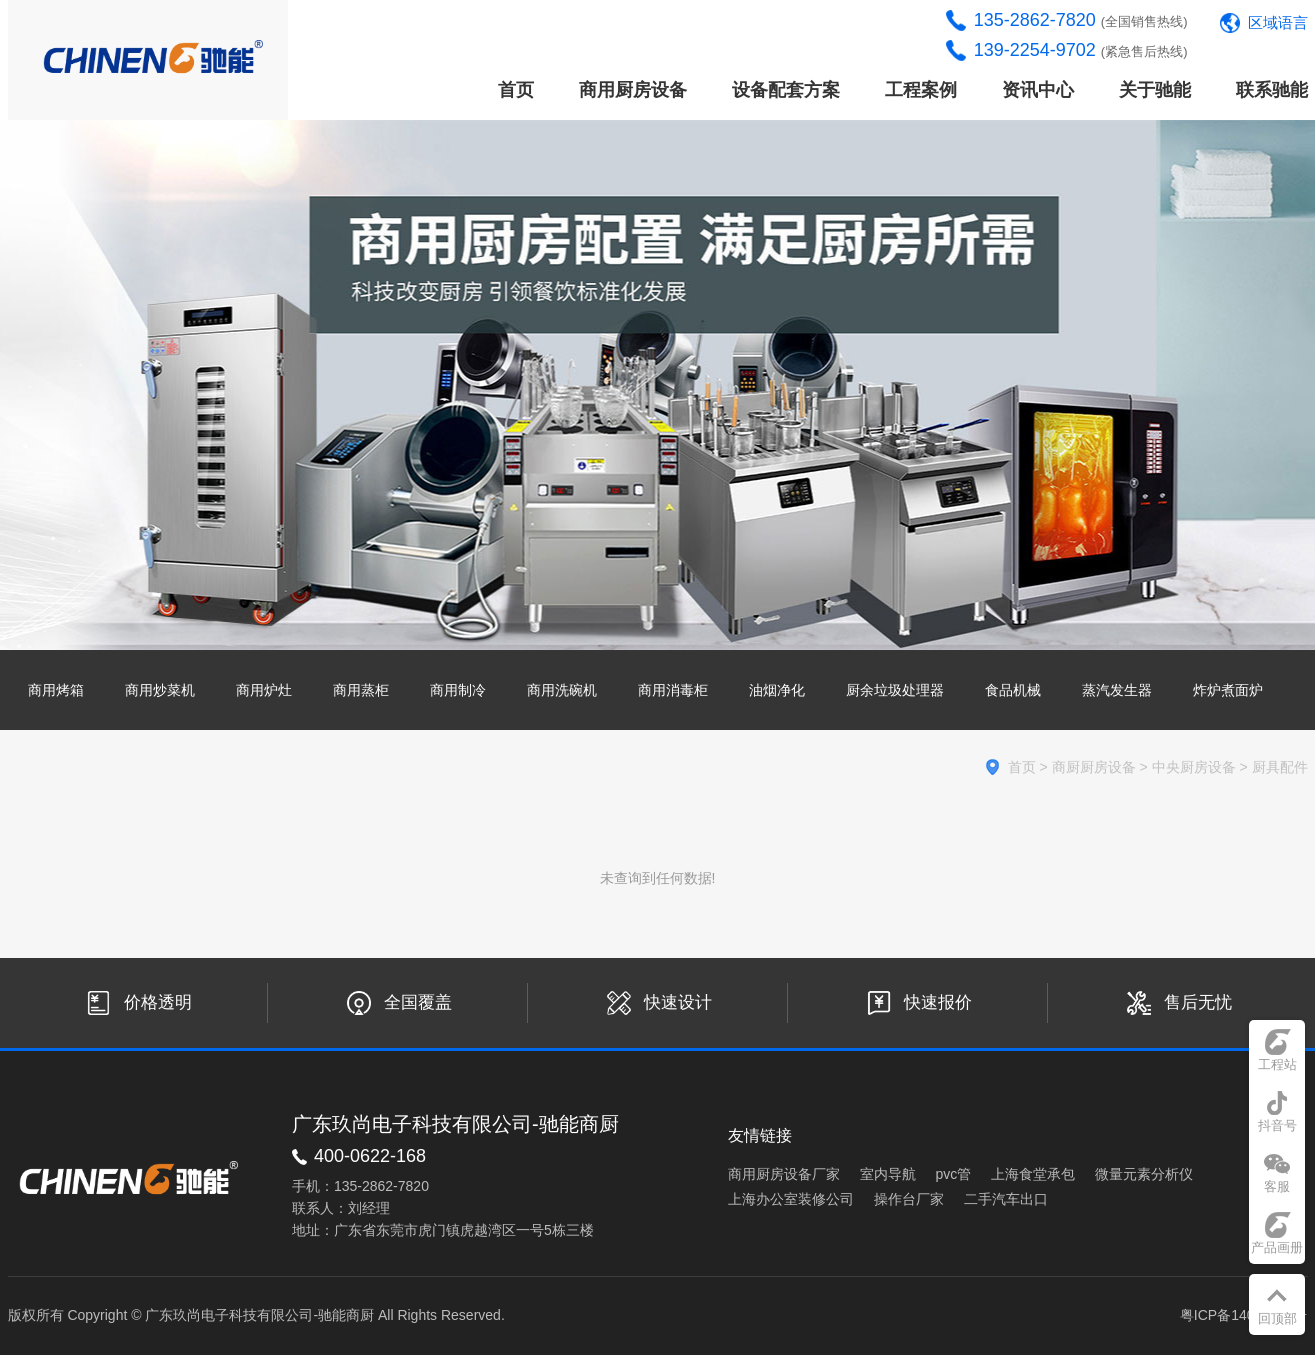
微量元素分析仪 (1144, 1174)
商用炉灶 (264, 690)
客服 (1277, 1186)
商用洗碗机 (562, 690)
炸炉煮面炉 (1228, 690)
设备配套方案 (786, 90)
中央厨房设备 (1194, 767)
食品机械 (1013, 690)
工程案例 (921, 90)
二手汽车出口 (1006, 1199)
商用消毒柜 (673, 690)
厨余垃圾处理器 (895, 690)
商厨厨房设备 (1094, 767)
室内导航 (888, 1174)
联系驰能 (1272, 90)
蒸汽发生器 (1117, 690)
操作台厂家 (909, 1199)
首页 (516, 90)
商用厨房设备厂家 (784, 1174)
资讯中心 (1038, 90)
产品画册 (1277, 1247)
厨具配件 (1280, 767)
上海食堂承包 (1033, 1174)
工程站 (1277, 1064)
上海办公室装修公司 (791, 1199)
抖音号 (1277, 1125)
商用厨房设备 (633, 90)
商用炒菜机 (160, 690)
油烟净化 (777, 690)
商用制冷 (458, 690)
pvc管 (954, 1174)
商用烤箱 (56, 690)
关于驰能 (1155, 90)
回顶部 (1277, 1318)
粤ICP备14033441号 (1244, 1315)
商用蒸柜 (361, 690)
